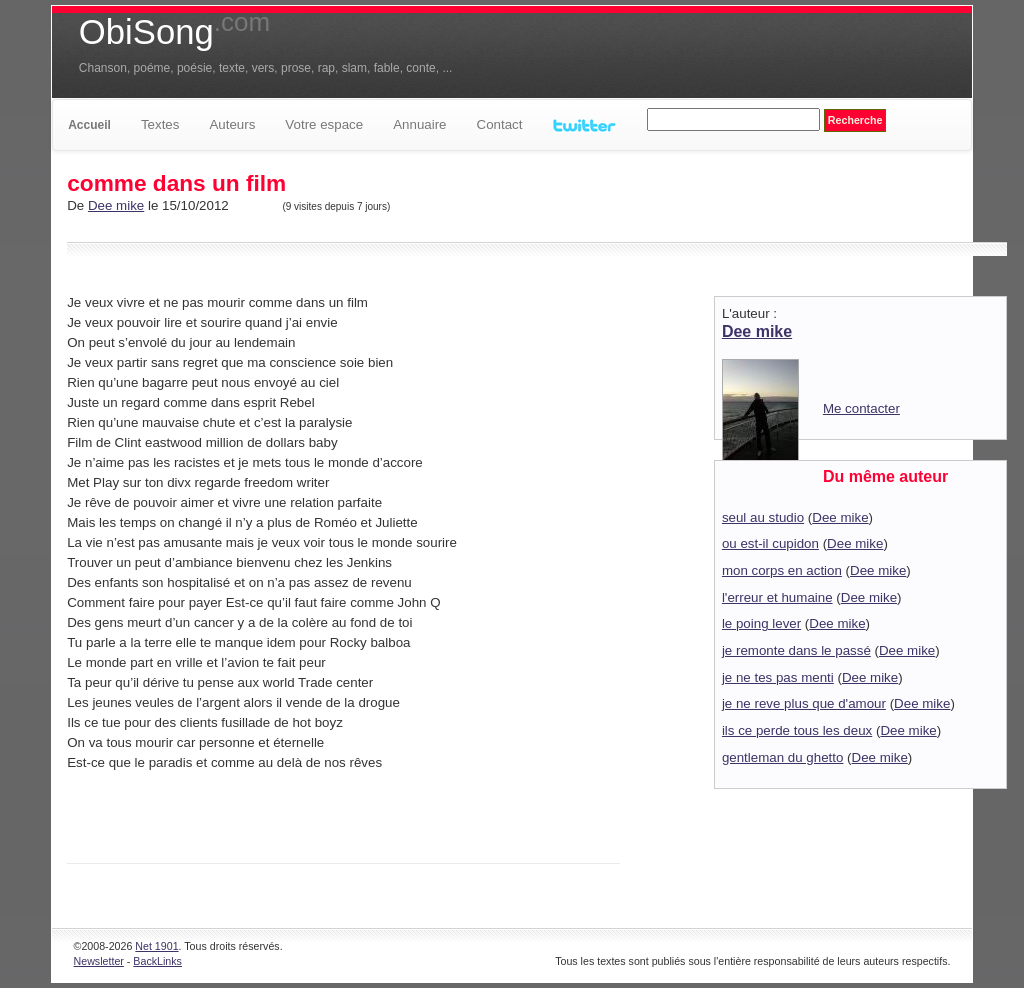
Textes (160, 124)
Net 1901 (156, 946)
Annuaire (419, 124)
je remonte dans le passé (796, 650)
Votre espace (324, 124)
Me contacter (861, 408)
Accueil (89, 125)
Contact (500, 124)
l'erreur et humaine (777, 597)
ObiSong (174, 32)
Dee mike (116, 205)
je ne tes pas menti (778, 677)
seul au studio (763, 517)
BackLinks (157, 961)
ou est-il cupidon (770, 543)
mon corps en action (782, 570)
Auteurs (232, 124)
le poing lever (761, 623)
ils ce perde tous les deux (797, 730)
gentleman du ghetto (783, 757)
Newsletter (99, 961)
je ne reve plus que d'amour (804, 703)
